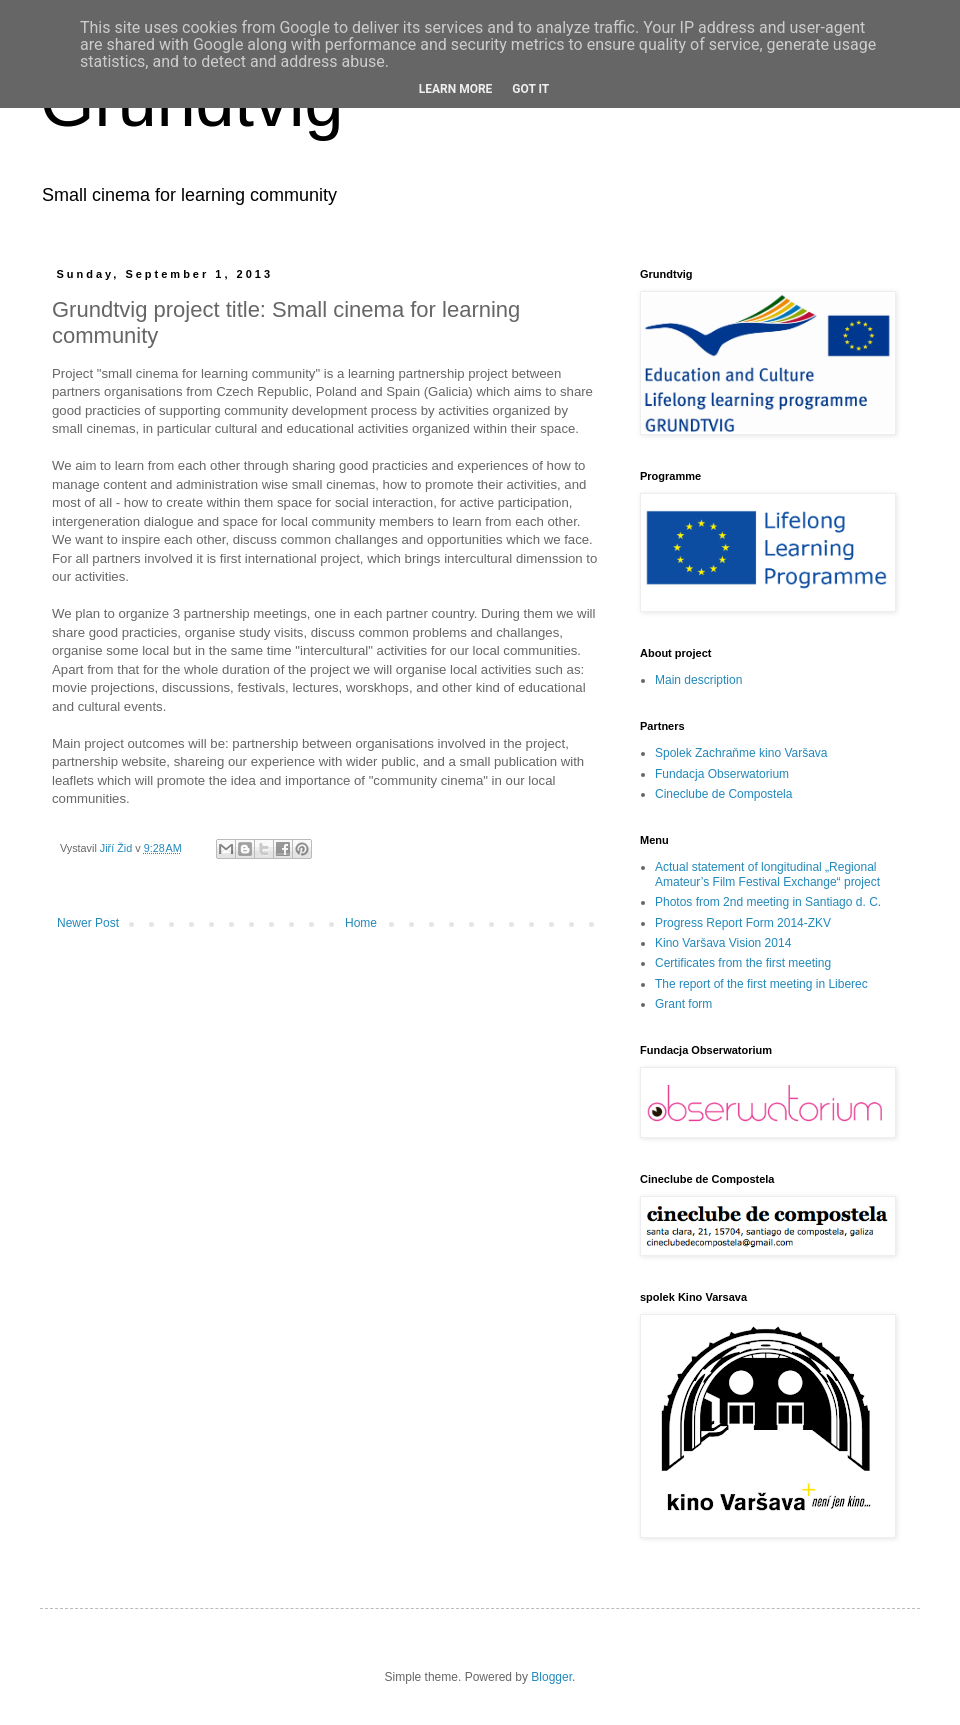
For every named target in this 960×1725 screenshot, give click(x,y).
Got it (530, 89)
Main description (698, 680)
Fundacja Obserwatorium (722, 774)
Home (361, 923)
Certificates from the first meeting (743, 963)
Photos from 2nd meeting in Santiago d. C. (768, 902)
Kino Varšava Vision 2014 (723, 943)
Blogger (551, 1677)
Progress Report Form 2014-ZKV (743, 923)
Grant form (683, 1004)
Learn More (456, 89)
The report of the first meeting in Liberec (761, 984)
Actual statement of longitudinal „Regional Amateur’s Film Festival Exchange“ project (767, 874)
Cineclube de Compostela (723, 794)
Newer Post (88, 923)
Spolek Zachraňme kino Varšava (741, 753)
